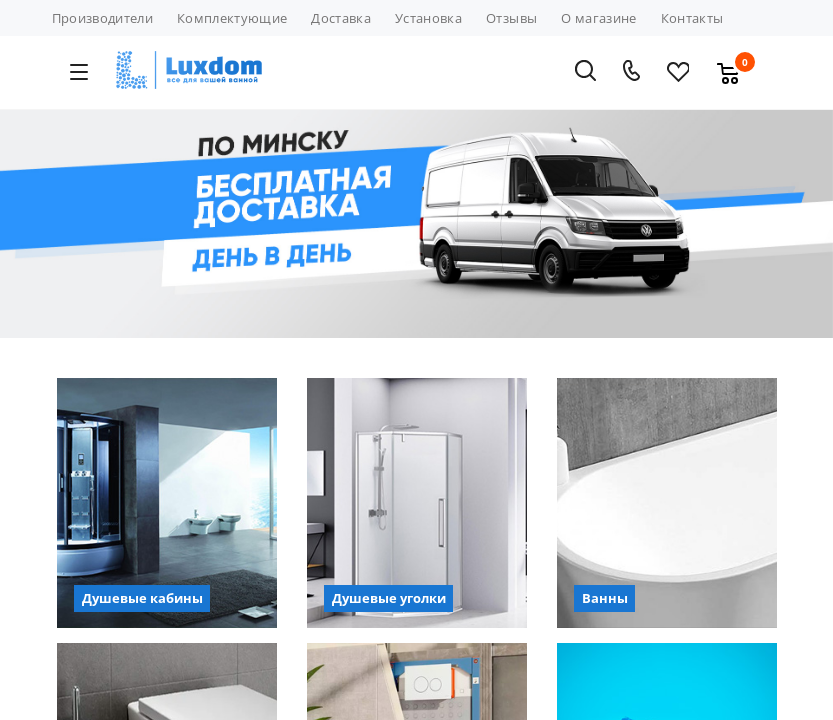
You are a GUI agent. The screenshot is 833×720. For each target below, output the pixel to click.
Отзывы (511, 18)
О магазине (598, 18)
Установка (428, 18)
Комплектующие (232, 18)
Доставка (341, 18)
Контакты (692, 18)
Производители (102, 18)
